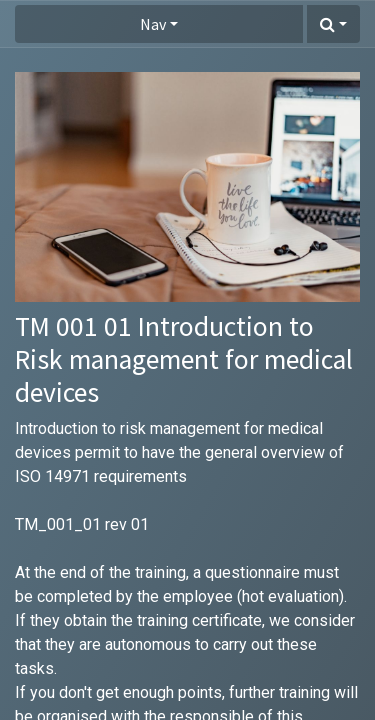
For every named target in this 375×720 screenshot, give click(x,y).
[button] (333, 24)
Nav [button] (153, 24)
